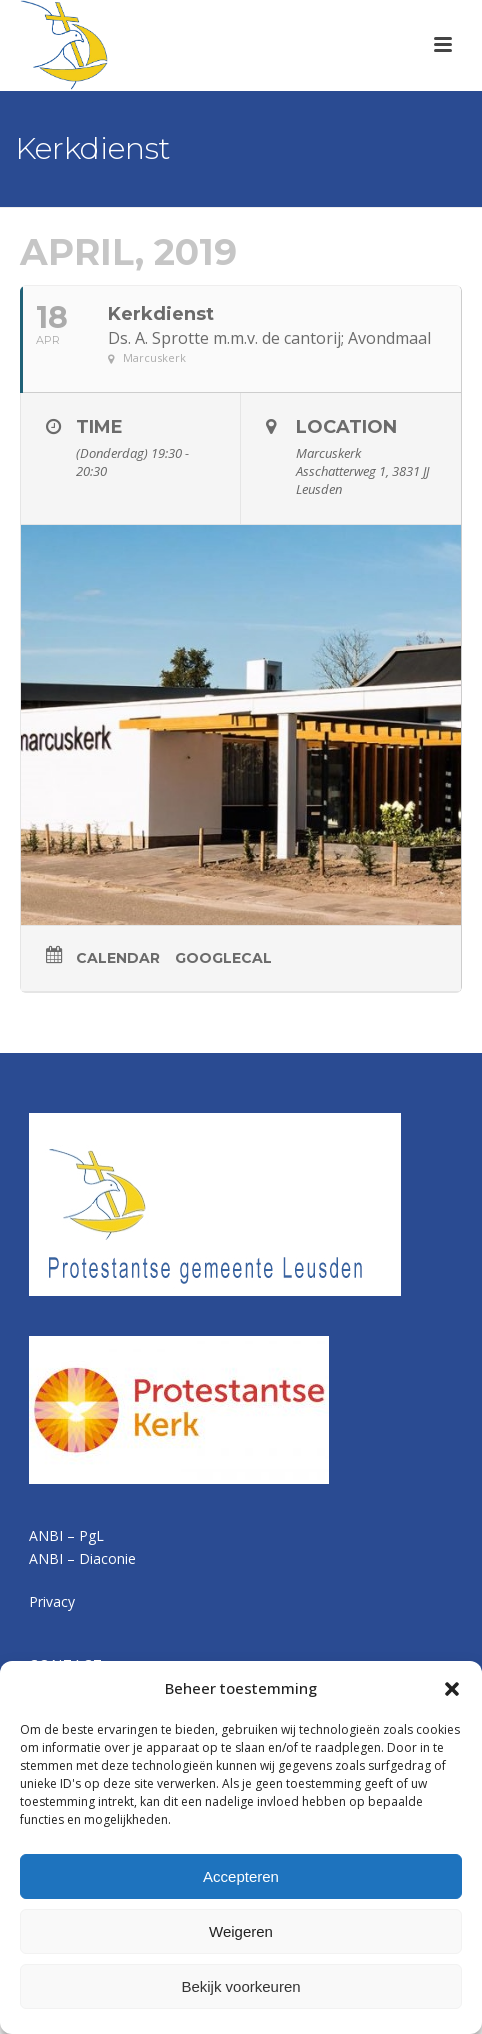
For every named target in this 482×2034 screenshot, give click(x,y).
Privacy (52, 1601)
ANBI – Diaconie (82, 1558)
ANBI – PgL (66, 1535)
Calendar (118, 958)
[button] (452, 1689)
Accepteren (241, 1876)
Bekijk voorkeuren (240, 1986)
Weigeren (241, 1931)
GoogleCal (223, 958)
